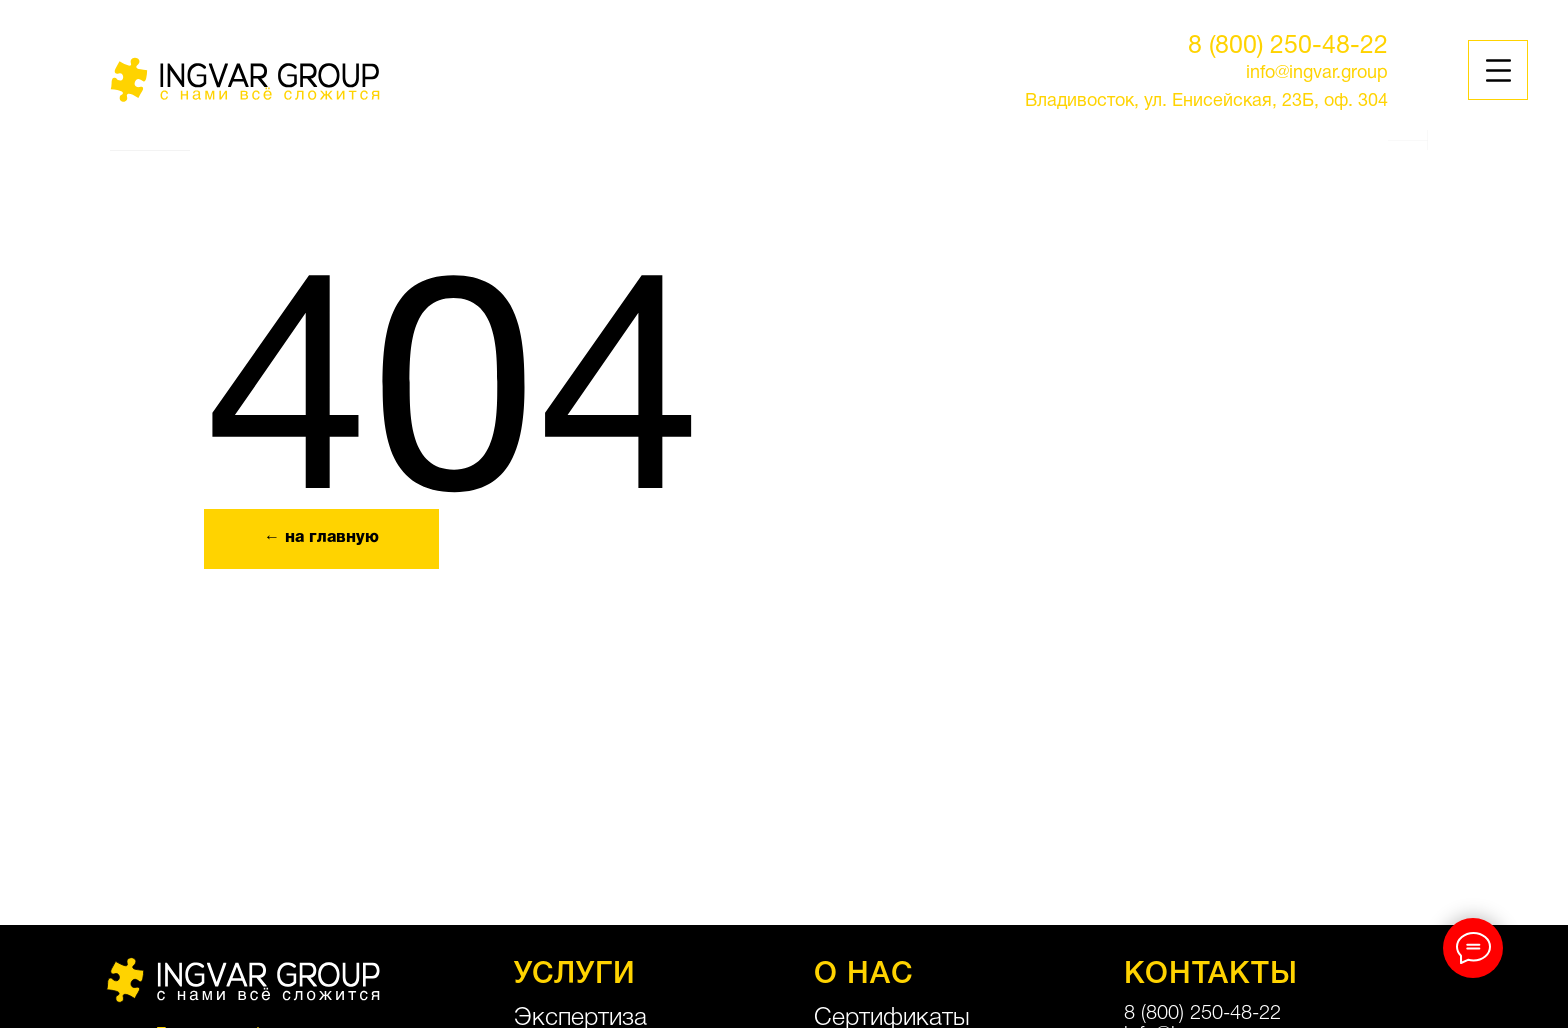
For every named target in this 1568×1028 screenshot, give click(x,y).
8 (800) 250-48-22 (1288, 46)
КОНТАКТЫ (1211, 975)
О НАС (864, 975)
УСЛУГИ (575, 975)
